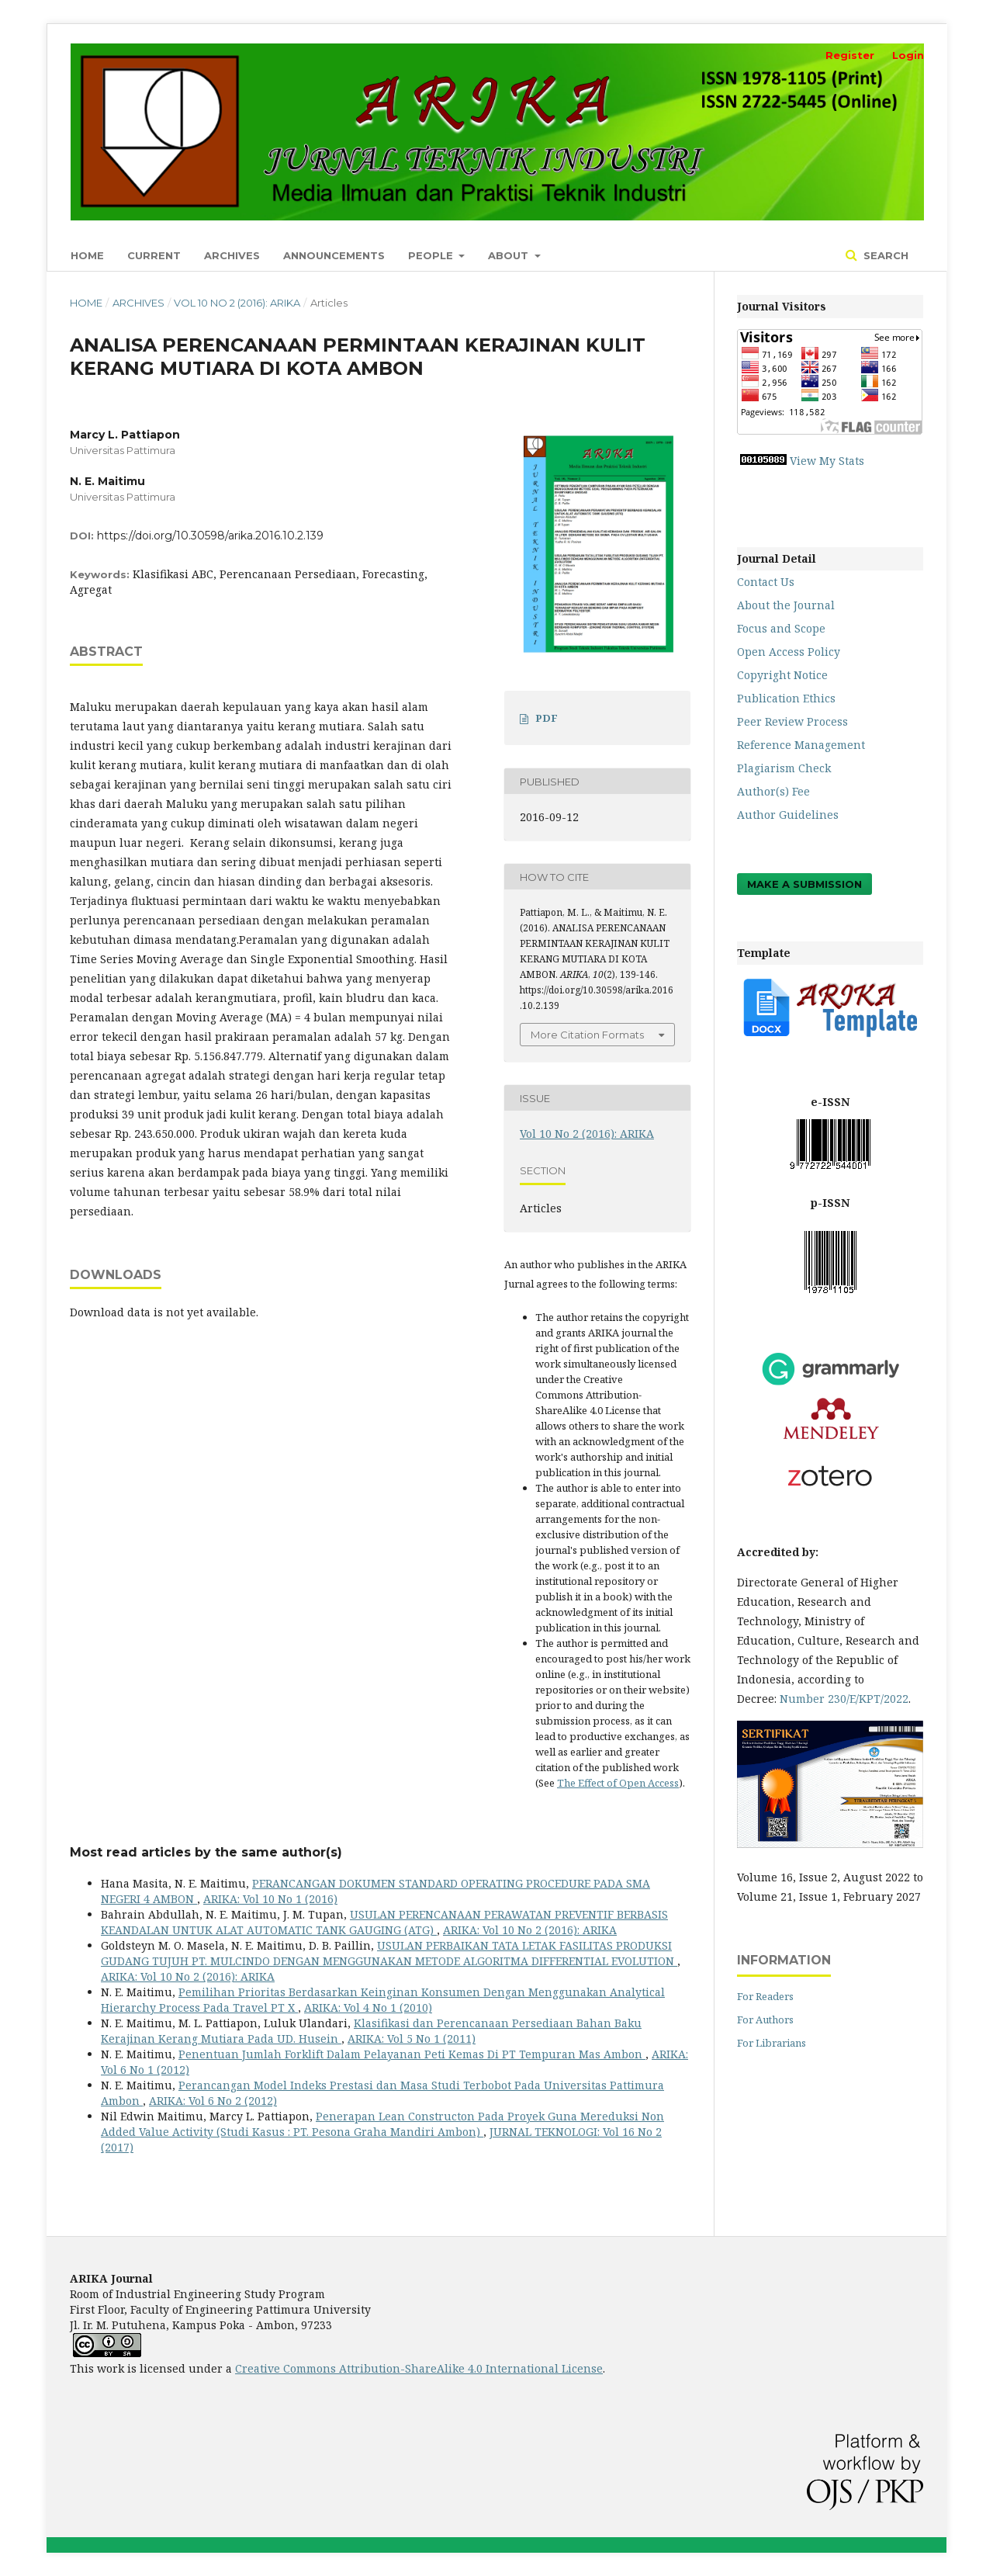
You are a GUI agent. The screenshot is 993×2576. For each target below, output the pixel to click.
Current (154, 255)
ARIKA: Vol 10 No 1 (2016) (270, 1898)
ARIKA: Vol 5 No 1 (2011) (412, 2038)
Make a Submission (804, 884)
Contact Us (765, 581)
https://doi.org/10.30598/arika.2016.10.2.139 (210, 536)
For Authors (765, 2019)
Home (87, 255)
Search (884, 255)
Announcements (334, 255)
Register (849, 55)
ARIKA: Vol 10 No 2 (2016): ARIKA (530, 1929)
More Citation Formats (587, 1034)
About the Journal (786, 605)
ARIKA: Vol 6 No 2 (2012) (213, 2100)
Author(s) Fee (773, 791)
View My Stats (827, 460)
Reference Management (801, 744)
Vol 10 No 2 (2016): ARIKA (237, 302)
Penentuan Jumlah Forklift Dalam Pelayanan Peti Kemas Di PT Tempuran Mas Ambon (411, 2054)
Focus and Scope (781, 628)
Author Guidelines (788, 814)
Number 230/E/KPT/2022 (844, 1698)
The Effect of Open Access (618, 1783)
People (432, 255)
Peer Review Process (792, 721)
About (509, 255)
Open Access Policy (788, 651)
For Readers (765, 1996)
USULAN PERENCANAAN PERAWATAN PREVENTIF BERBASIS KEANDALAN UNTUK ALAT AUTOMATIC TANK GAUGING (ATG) (384, 1922)
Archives (232, 255)
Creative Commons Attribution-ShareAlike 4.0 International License (419, 2368)
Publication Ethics (786, 698)
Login (908, 55)
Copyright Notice (782, 674)
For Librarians (771, 2043)
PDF (546, 718)
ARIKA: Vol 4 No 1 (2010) (368, 2007)
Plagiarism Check (784, 768)
